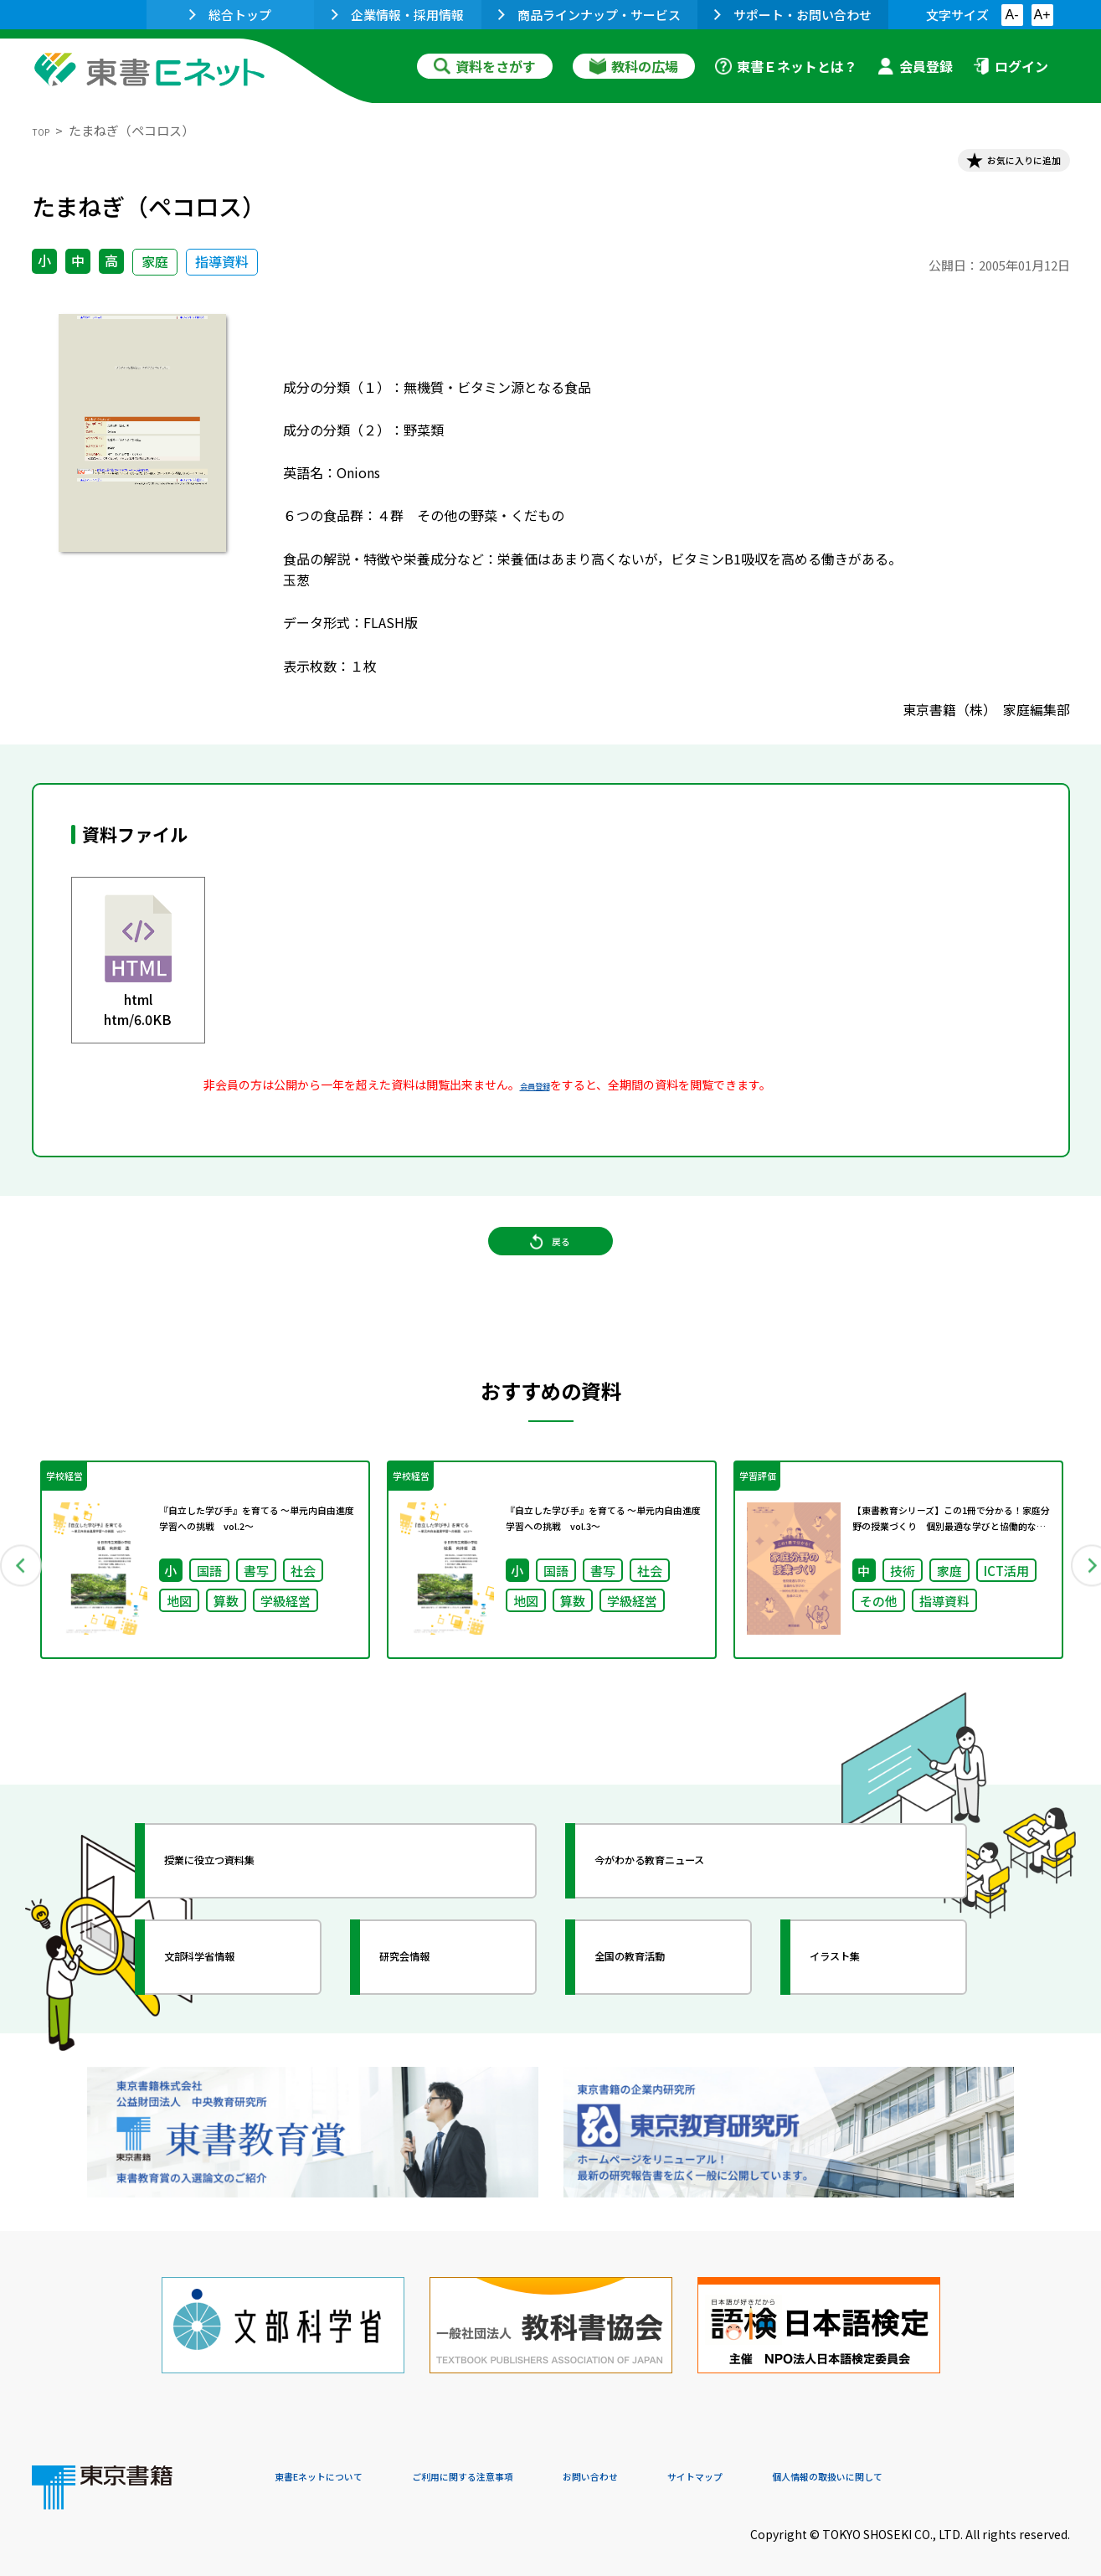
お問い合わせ (690, 2462)
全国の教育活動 (661, 1996)
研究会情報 (431, 1996)
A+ (1041, 15)
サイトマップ (819, 2462)
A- (1012, 15)
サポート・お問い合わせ (793, 14)
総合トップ (230, 14)
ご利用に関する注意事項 (526, 2462)
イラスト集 (861, 1996)
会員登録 (915, 66)
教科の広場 (633, 66)
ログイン (1010, 66)
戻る (551, 1274)
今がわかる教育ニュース (691, 1900)
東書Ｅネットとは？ (786, 66)
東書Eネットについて (339, 2462)
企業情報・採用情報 (398, 14)
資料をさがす (485, 66)
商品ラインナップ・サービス (589, 14)
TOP (45, 130)
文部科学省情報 (231, 1996)
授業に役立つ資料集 (246, 1900)
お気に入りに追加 (997, 166)
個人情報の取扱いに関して (989, 2462)
